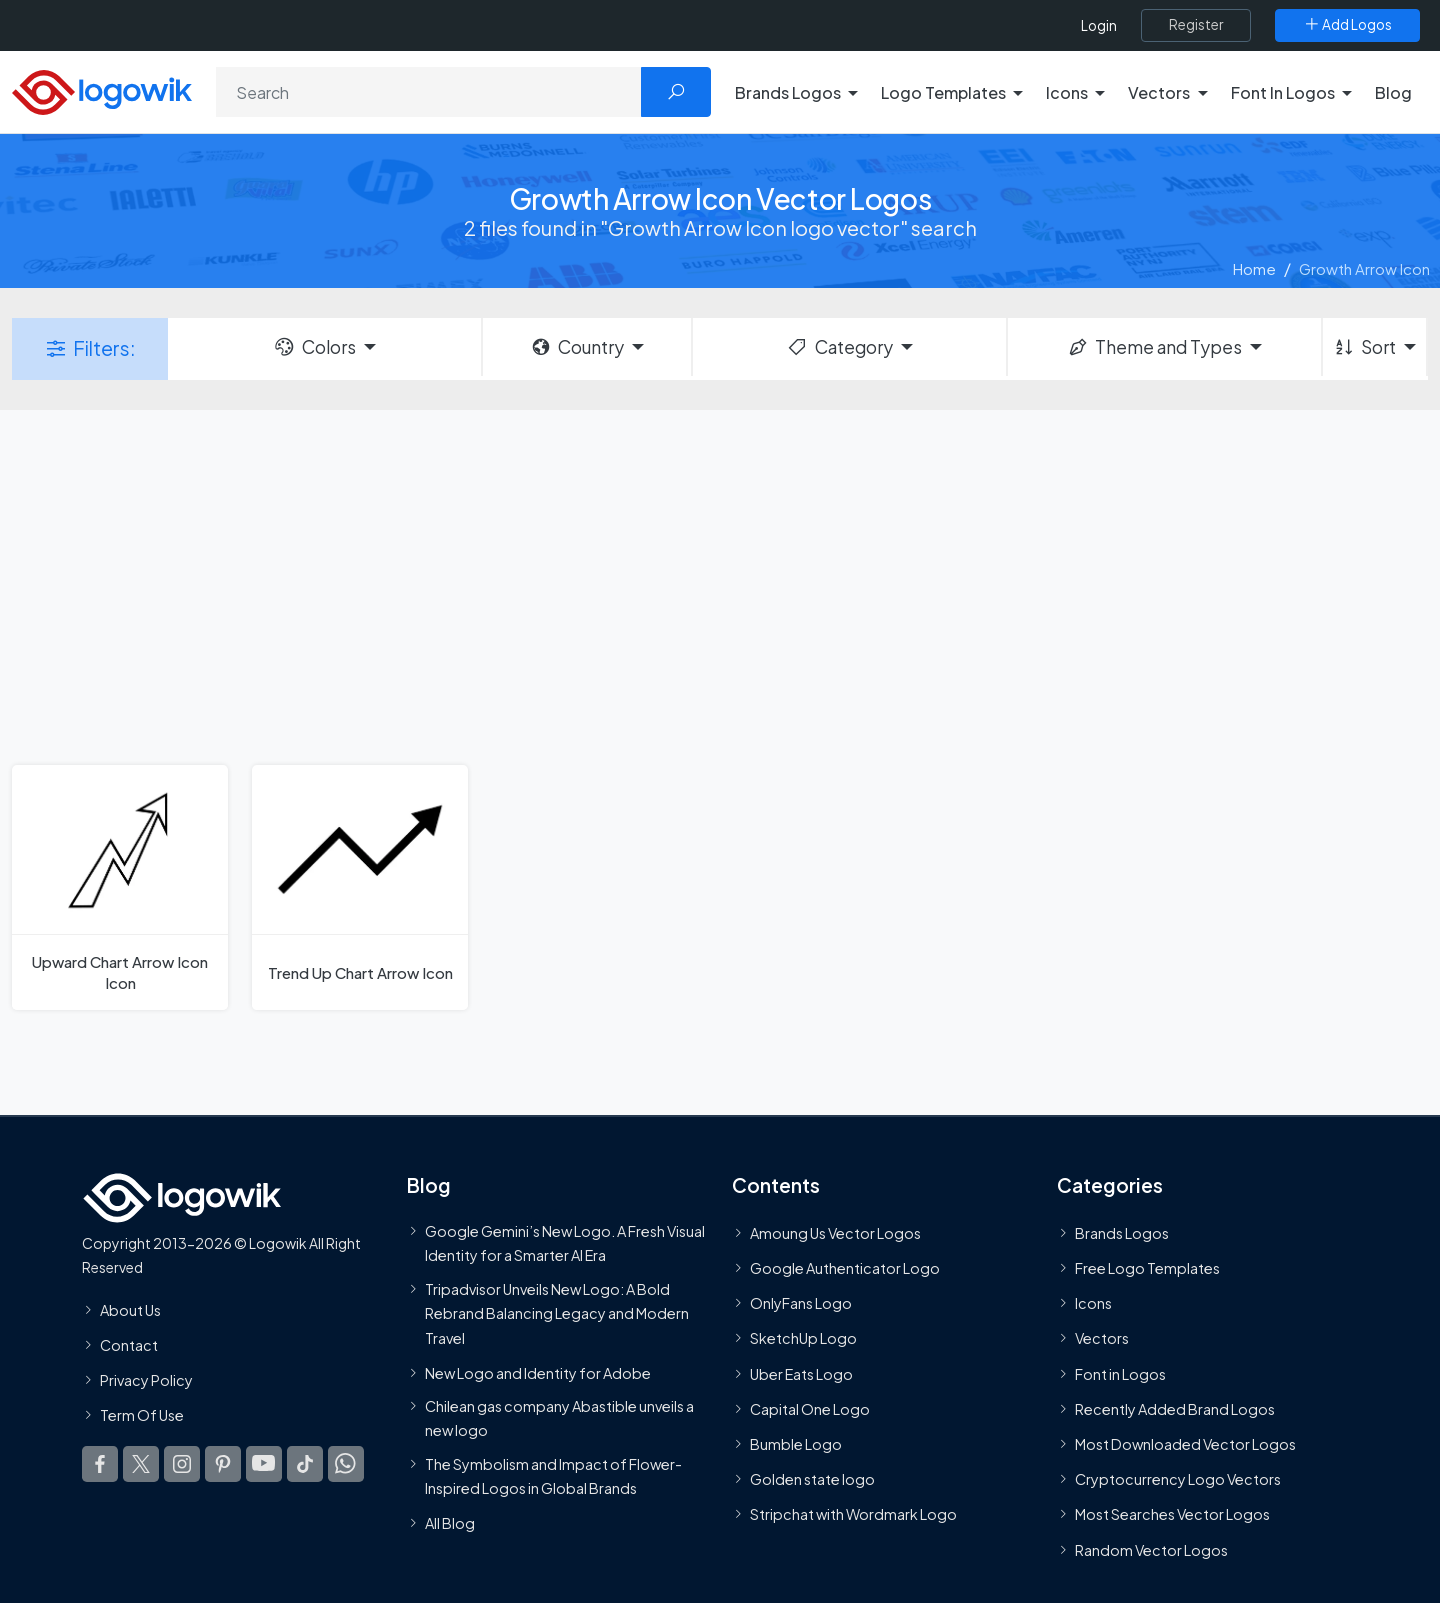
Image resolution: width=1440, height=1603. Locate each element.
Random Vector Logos (1151, 1550)
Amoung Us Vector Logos (835, 1233)
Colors (314, 347)
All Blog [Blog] (450, 1523)
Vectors (1102, 1338)
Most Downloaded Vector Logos (1185, 1444)
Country (577, 347)
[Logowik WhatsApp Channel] (346, 1464)
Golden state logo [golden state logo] (812, 1479)
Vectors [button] (1159, 92)
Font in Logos (1120, 1374)
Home (1254, 268)
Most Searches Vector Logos (1172, 1514)
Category (839, 347)
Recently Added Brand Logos (1175, 1409)
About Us (130, 1310)
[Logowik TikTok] (305, 1464)
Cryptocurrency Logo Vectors (1178, 1479)
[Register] (1196, 25)
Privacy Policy (146, 1380)
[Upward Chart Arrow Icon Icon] (120, 887)
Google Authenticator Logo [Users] (845, 1268)
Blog (1393, 92)
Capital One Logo (810, 1409)
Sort (1364, 347)
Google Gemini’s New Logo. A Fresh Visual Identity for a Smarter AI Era (565, 1243)
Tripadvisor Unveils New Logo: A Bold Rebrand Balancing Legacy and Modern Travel (557, 1313)
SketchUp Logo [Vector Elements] (803, 1338)
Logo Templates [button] (943, 92)
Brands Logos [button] (788, 92)
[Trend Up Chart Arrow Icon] (360, 887)
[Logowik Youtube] (264, 1464)
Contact (129, 1345)
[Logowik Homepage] (102, 89)
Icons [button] (1067, 92)
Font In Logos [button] (1283, 92)
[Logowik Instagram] (182, 1464)
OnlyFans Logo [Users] (801, 1303)
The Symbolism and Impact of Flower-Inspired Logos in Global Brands (553, 1476)
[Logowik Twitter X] (141, 1464)
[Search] (429, 92)
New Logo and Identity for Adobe (538, 1373)
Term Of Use (142, 1415)
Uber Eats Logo (801, 1374)
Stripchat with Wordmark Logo (853, 1514)
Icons (1093, 1303)
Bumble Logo (796, 1444)
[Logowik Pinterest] (223, 1464)
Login (1099, 25)
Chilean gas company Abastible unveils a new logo (559, 1418)
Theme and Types (1154, 347)
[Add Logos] (1347, 25)
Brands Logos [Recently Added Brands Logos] (1122, 1233)
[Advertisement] (720, 585)
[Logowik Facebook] (100, 1464)
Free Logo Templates (1147, 1268)
